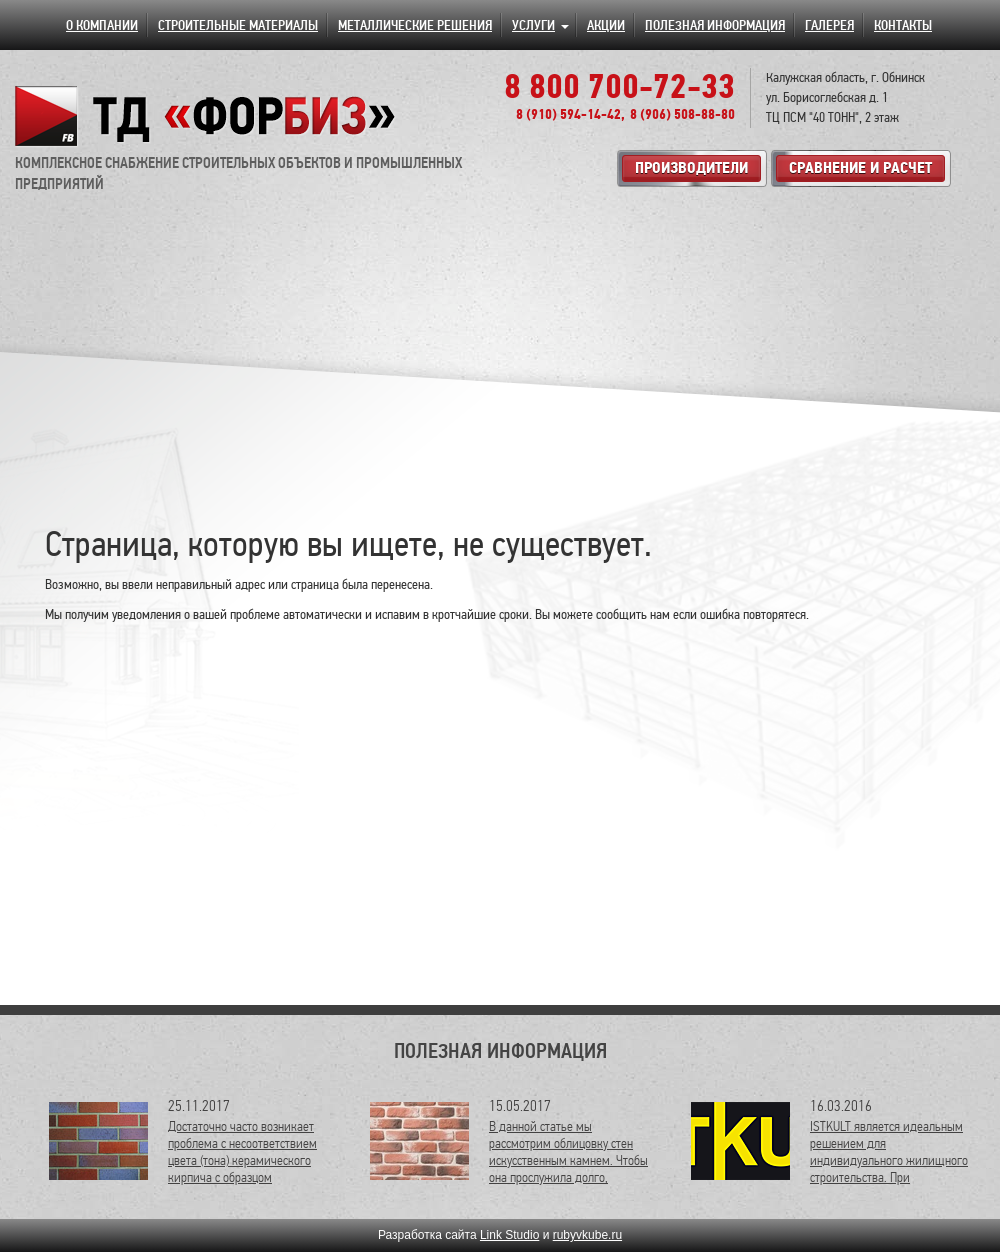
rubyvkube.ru (587, 1235)
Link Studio (509, 1235)
